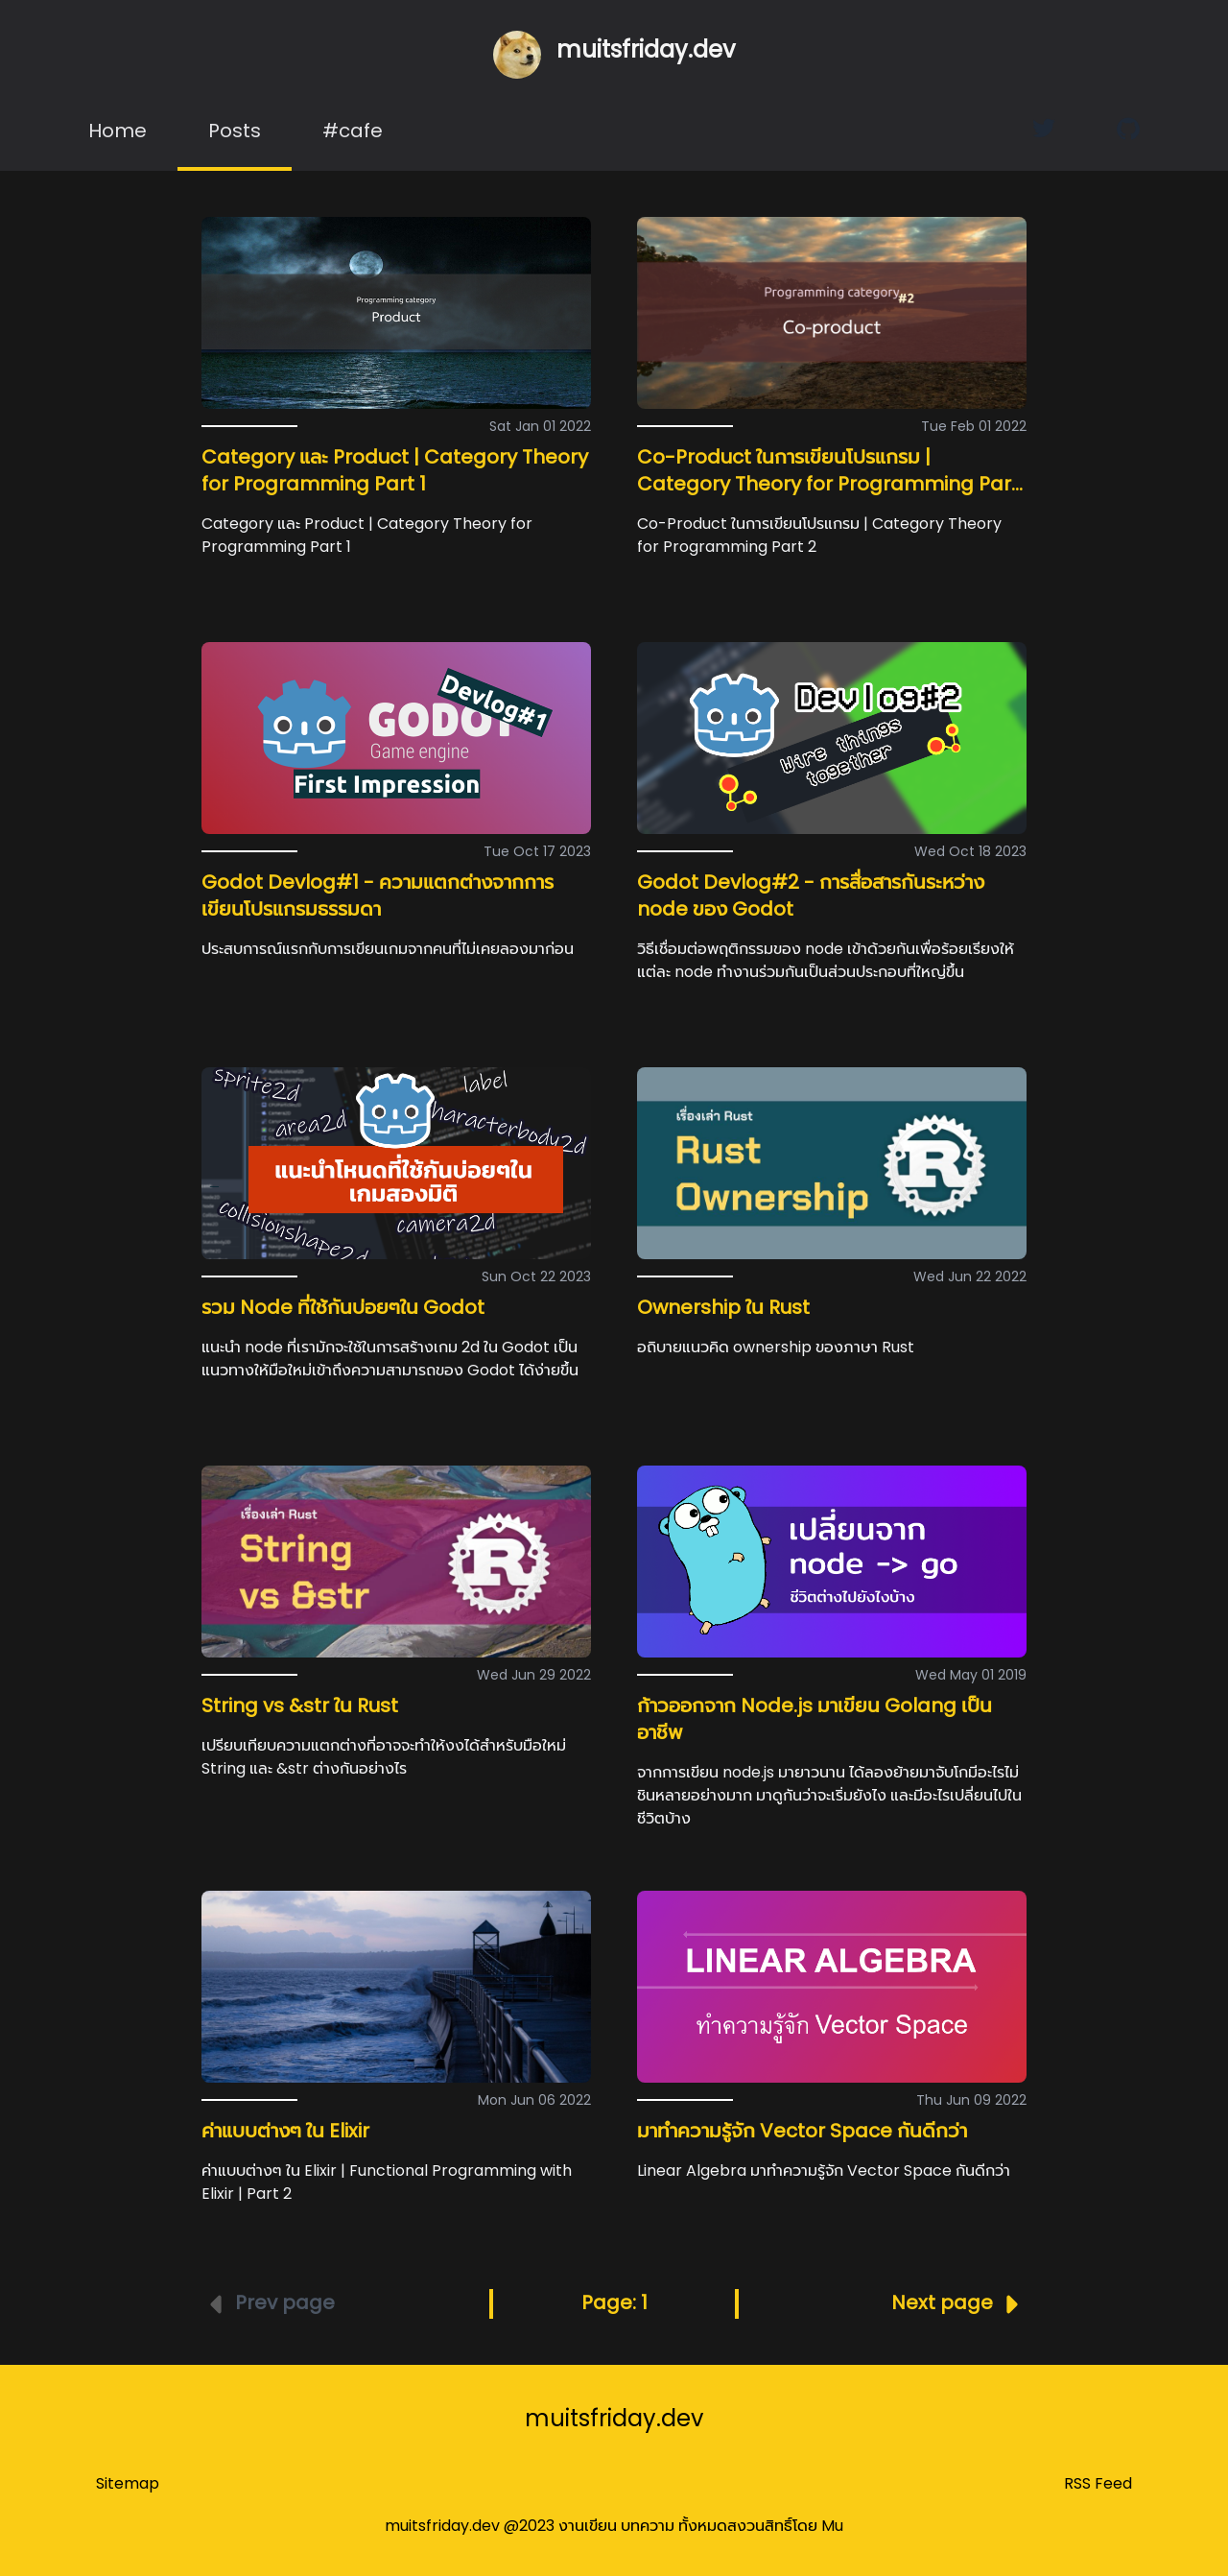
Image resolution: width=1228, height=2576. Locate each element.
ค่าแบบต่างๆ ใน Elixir (285, 2130)
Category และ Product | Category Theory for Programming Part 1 (394, 470)
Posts (234, 130)
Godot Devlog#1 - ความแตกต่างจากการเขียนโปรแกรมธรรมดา (377, 895)
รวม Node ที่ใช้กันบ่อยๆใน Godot (342, 1307)
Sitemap (127, 2483)
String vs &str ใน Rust (299, 1705)
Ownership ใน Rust (723, 1307)
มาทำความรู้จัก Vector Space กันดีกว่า (802, 2130)
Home (117, 130)
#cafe (352, 130)
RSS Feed (1098, 2483)
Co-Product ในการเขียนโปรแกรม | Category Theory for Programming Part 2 (828, 483)
